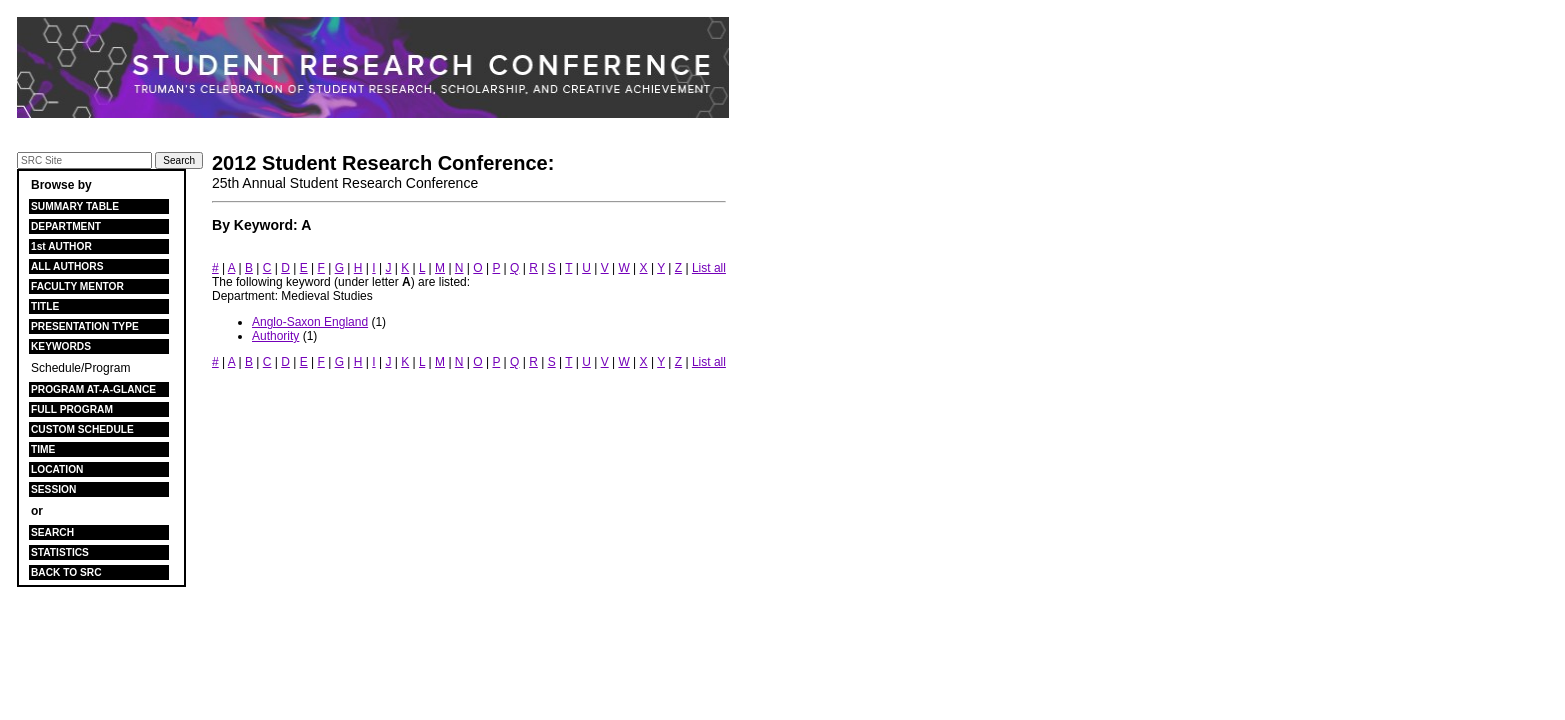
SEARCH (52, 532)
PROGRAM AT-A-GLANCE (93, 389)
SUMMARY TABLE (75, 206)
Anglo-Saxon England (310, 322)
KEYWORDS (61, 346)
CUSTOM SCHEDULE (82, 429)
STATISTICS (60, 552)
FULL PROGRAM (72, 409)
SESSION (53, 489)
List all (709, 268)
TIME (43, 449)
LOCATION (57, 469)
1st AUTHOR (61, 246)
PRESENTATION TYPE (85, 326)
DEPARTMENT (66, 226)
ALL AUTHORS (67, 266)
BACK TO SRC (66, 572)
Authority (275, 336)
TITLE (45, 306)
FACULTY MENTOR (77, 286)
